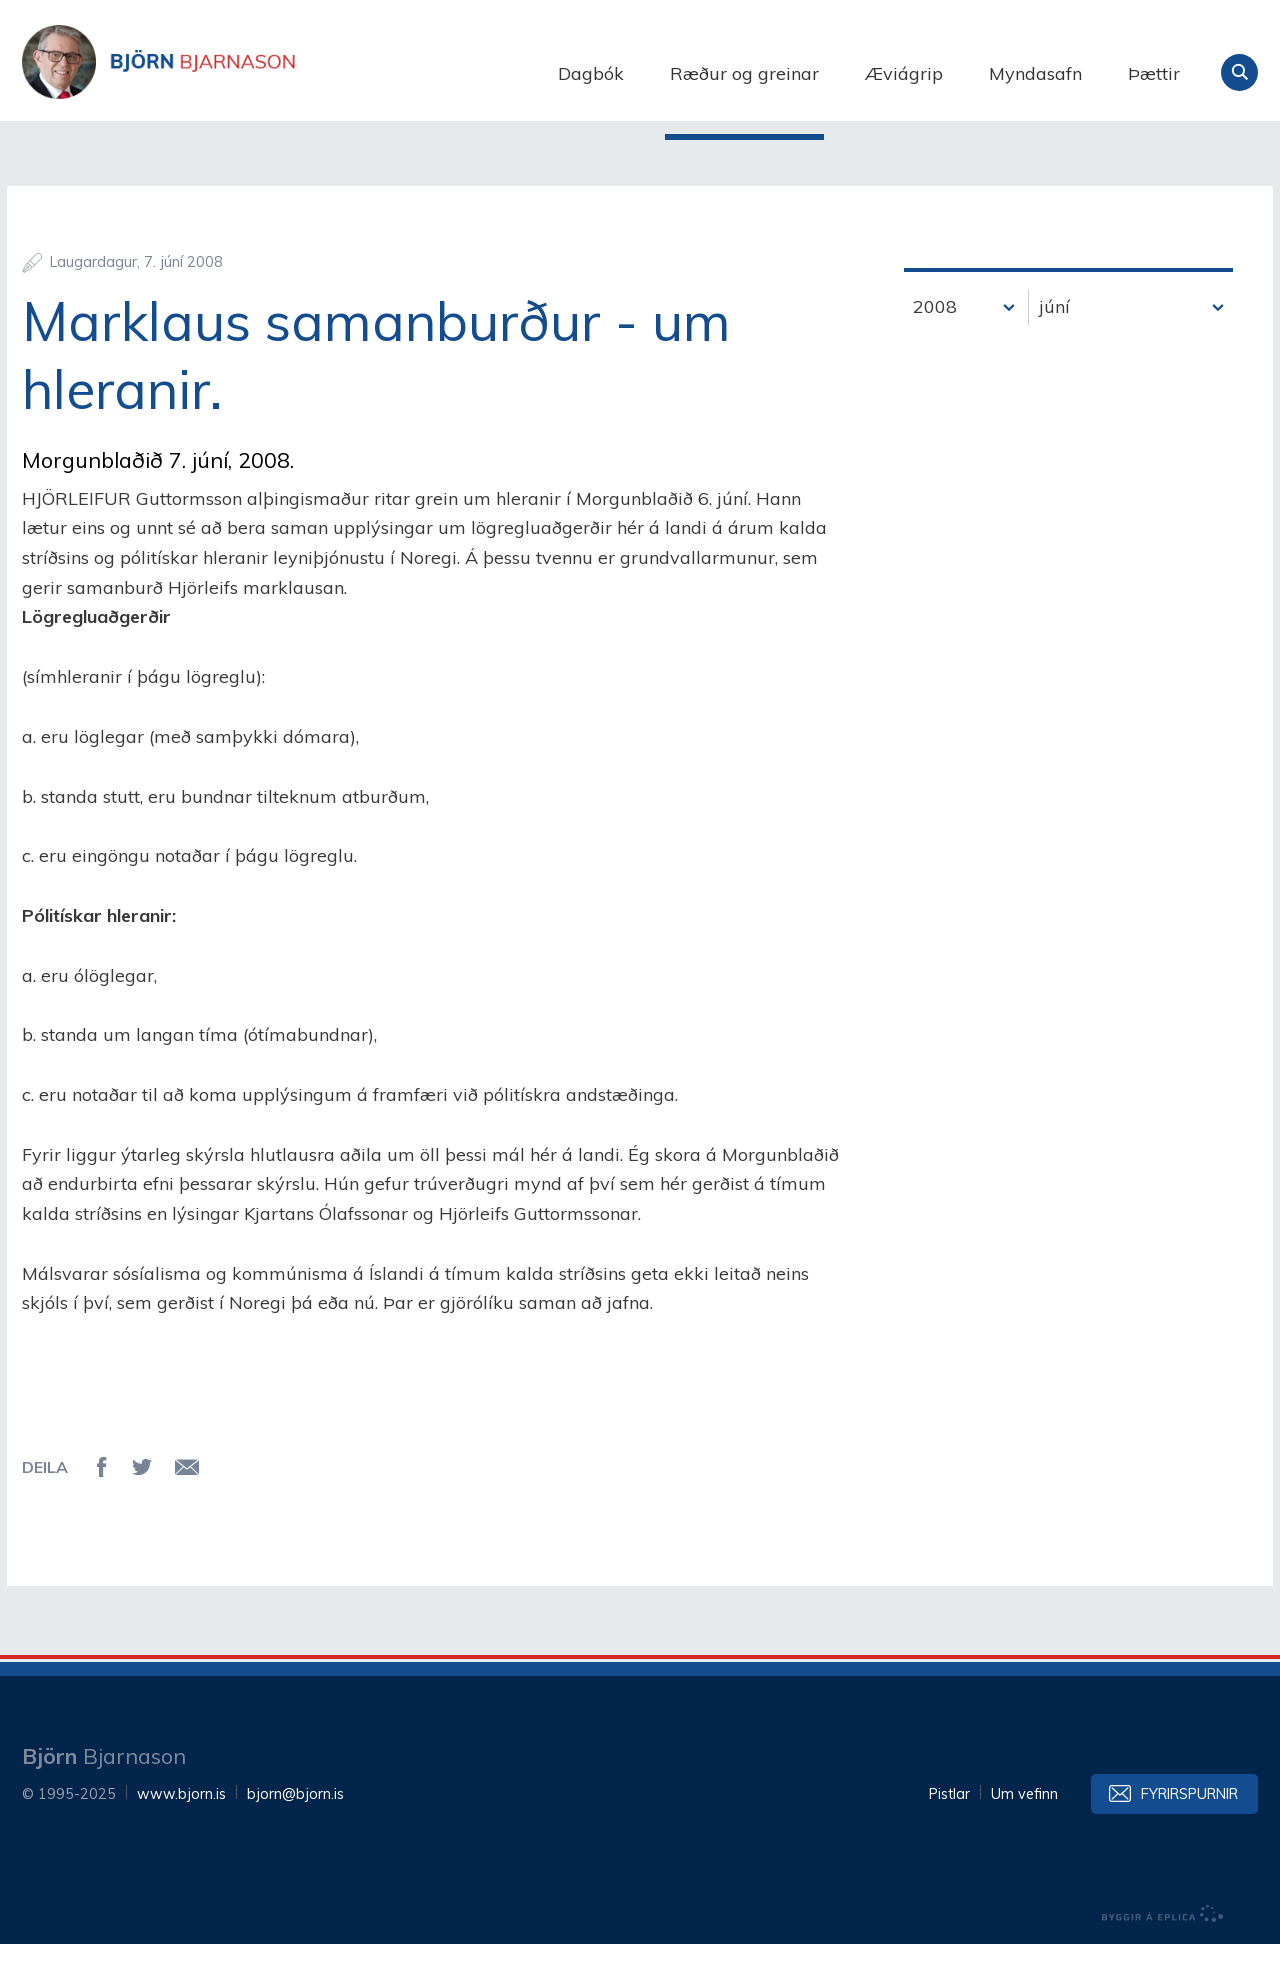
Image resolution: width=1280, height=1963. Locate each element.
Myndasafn (1035, 73)
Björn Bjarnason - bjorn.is (222, 73)
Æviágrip (904, 73)
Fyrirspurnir (1189, 1813)
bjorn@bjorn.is (295, 1813)
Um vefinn (1024, 1813)
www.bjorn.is (181, 1813)
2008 (935, 325)
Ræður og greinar (744, 73)
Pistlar (949, 1813)
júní (1054, 325)
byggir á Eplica (1163, 1933)
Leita (1239, 72)
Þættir (1154, 73)
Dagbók (591, 73)
